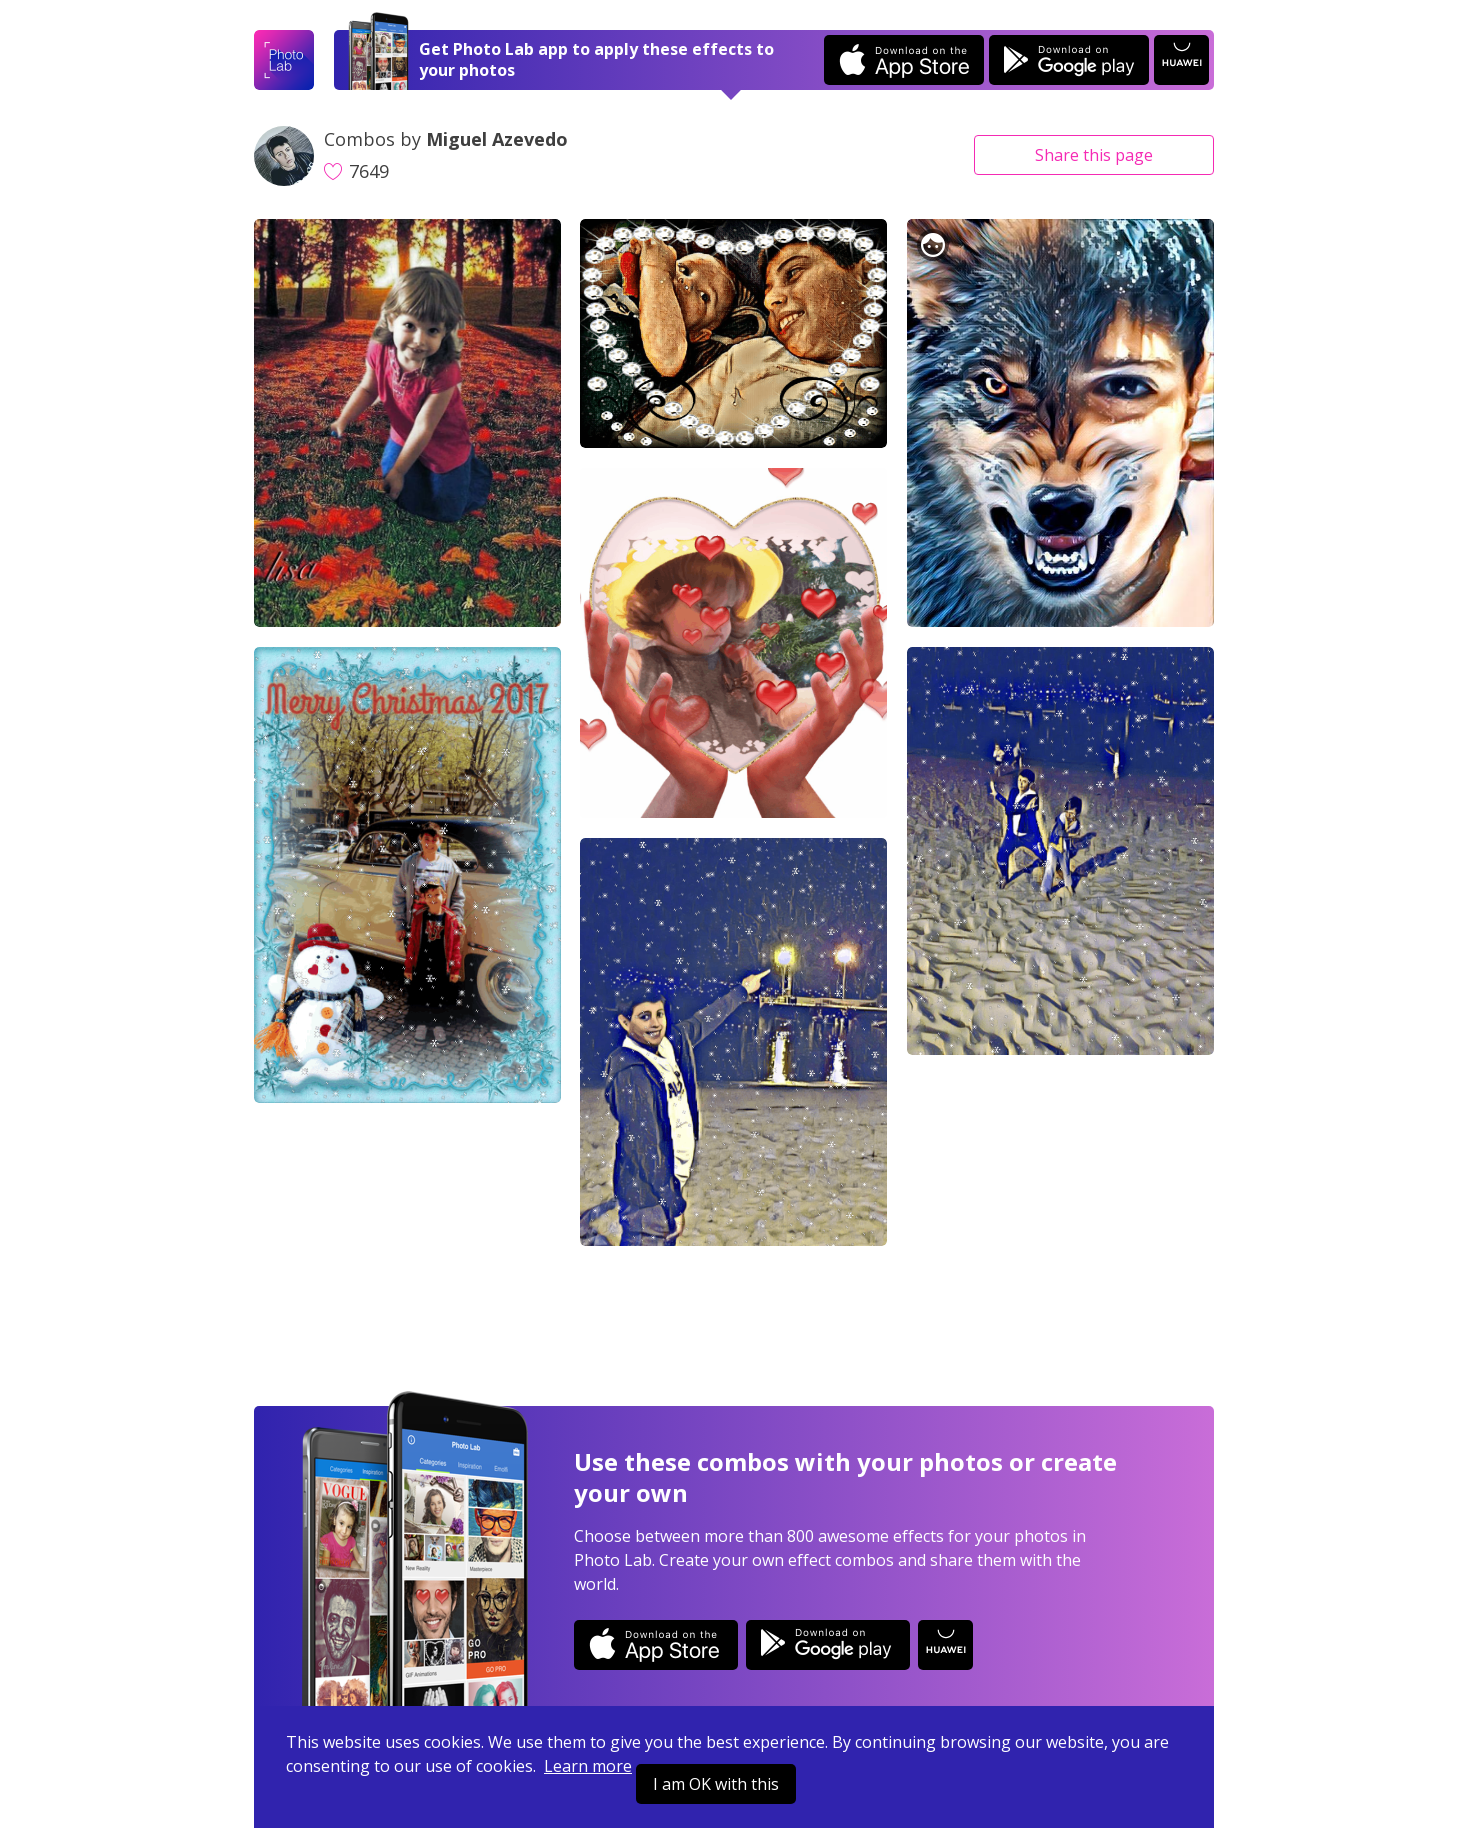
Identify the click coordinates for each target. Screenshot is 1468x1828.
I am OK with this (716, 1784)
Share (1094, 155)
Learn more (588, 1766)
